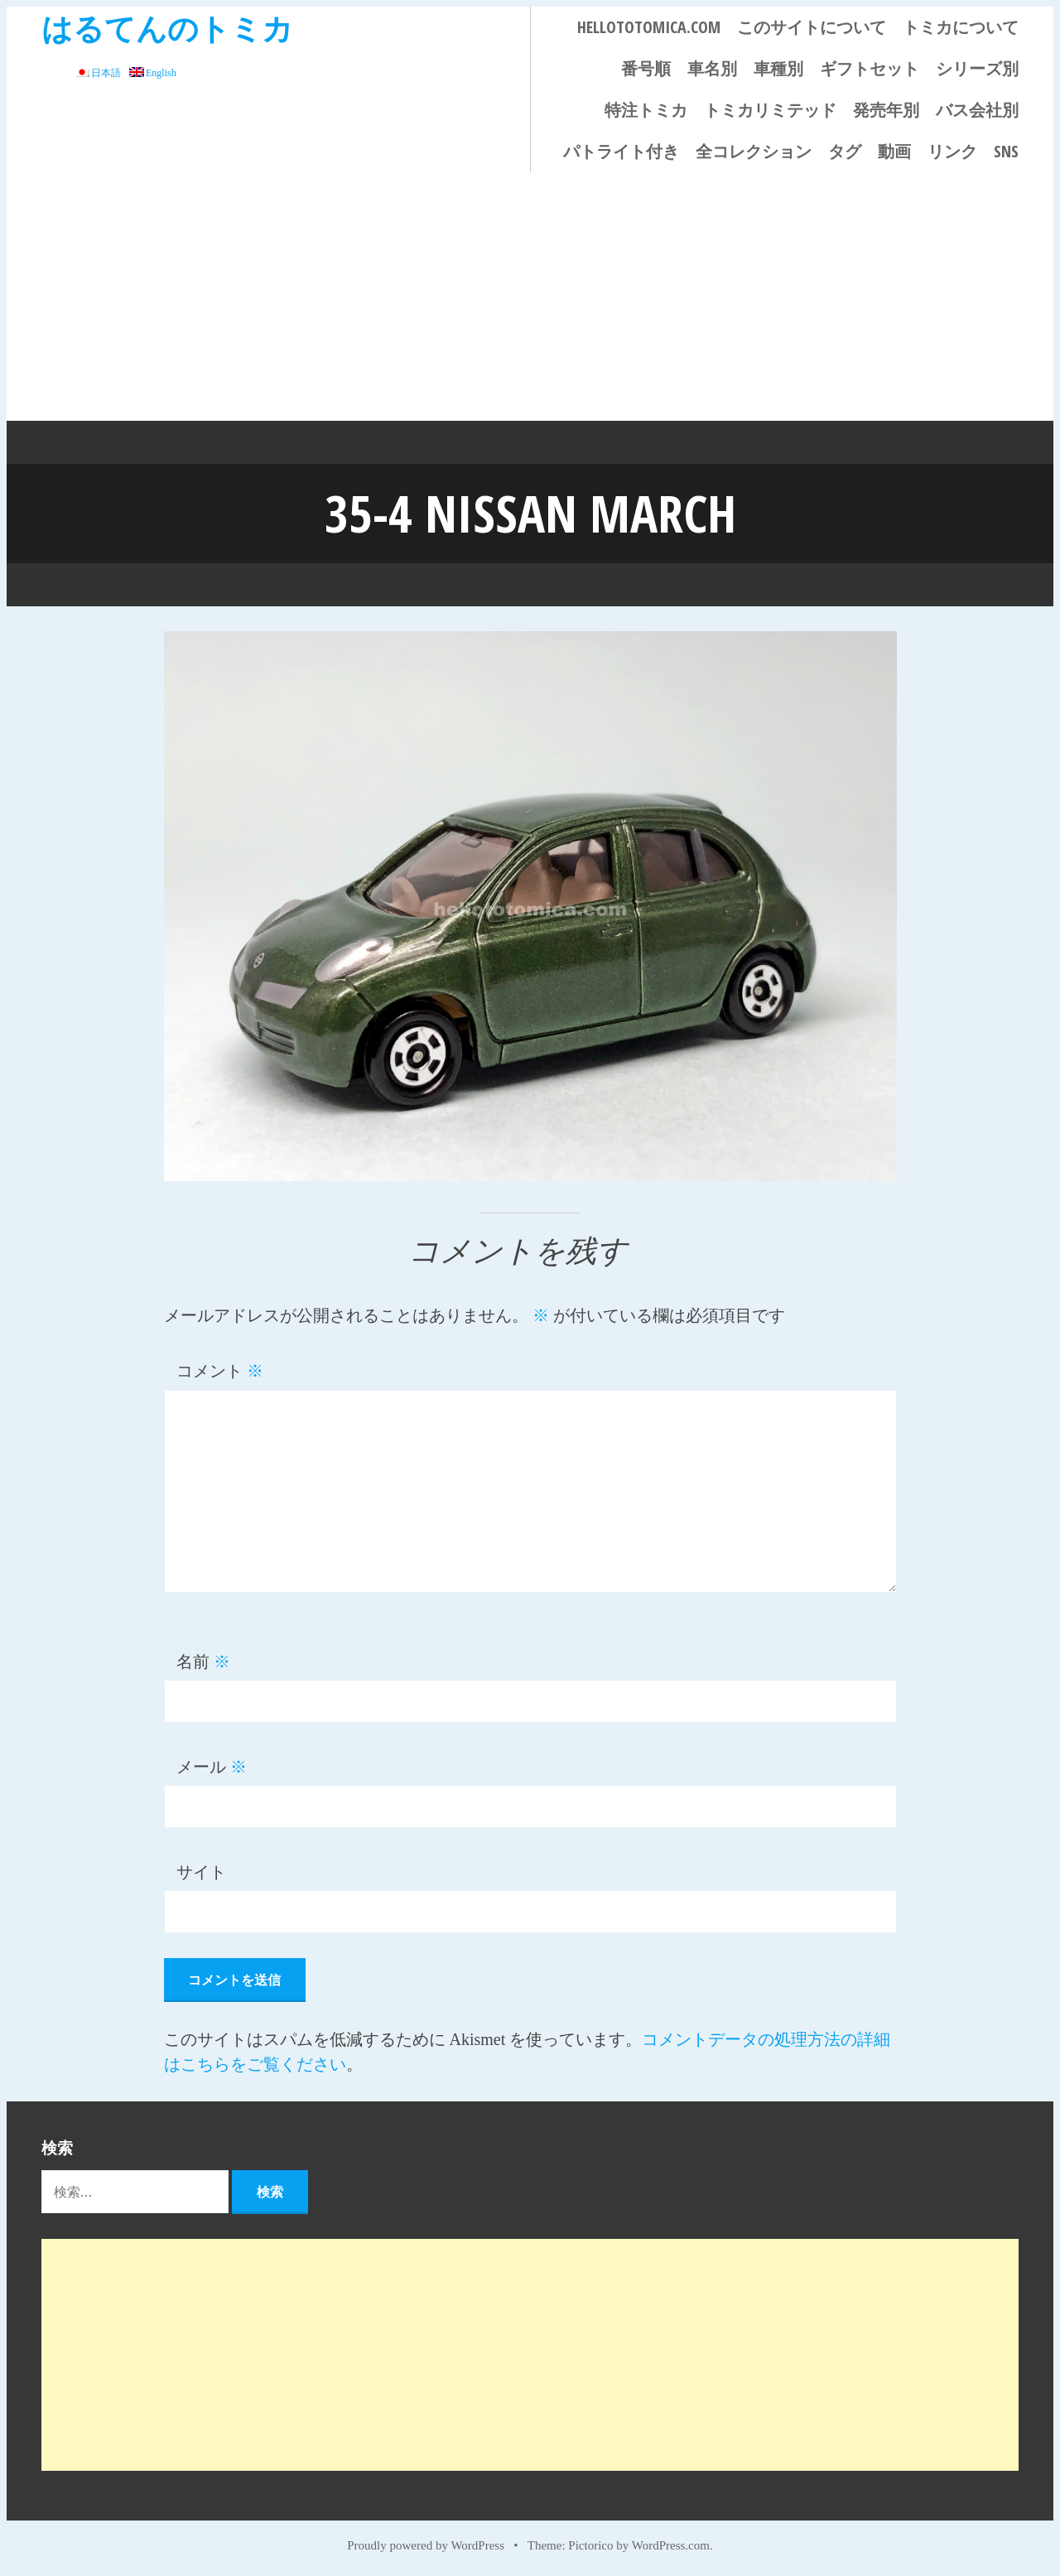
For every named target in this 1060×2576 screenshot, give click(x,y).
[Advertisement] (530, 296)
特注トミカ (646, 110)
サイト (201, 1871)
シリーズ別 (977, 68)
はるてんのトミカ (167, 28)
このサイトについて (811, 27)
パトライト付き (621, 151)
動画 (894, 151)
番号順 (646, 68)
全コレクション (754, 151)
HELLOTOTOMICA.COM (648, 27)
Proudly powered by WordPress (425, 2544)
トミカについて (961, 27)
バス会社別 (977, 110)
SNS (1006, 151)
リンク (952, 151)
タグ (844, 151)
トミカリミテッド (770, 110)
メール (211, 1766)
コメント (219, 1371)
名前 (203, 1661)
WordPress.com (671, 2544)
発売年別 (886, 110)
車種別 (778, 68)
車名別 (712, 68)
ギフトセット (869, 68)
